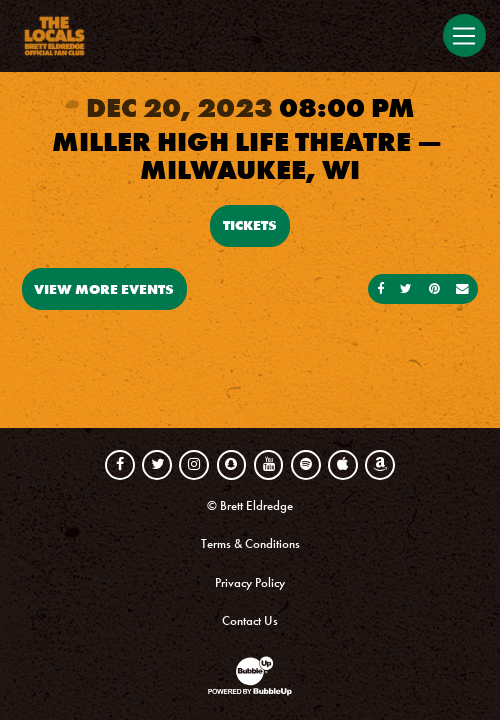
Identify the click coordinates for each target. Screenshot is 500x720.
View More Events (104, 289)
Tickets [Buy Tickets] (250, 225)
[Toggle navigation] (464, 35)
